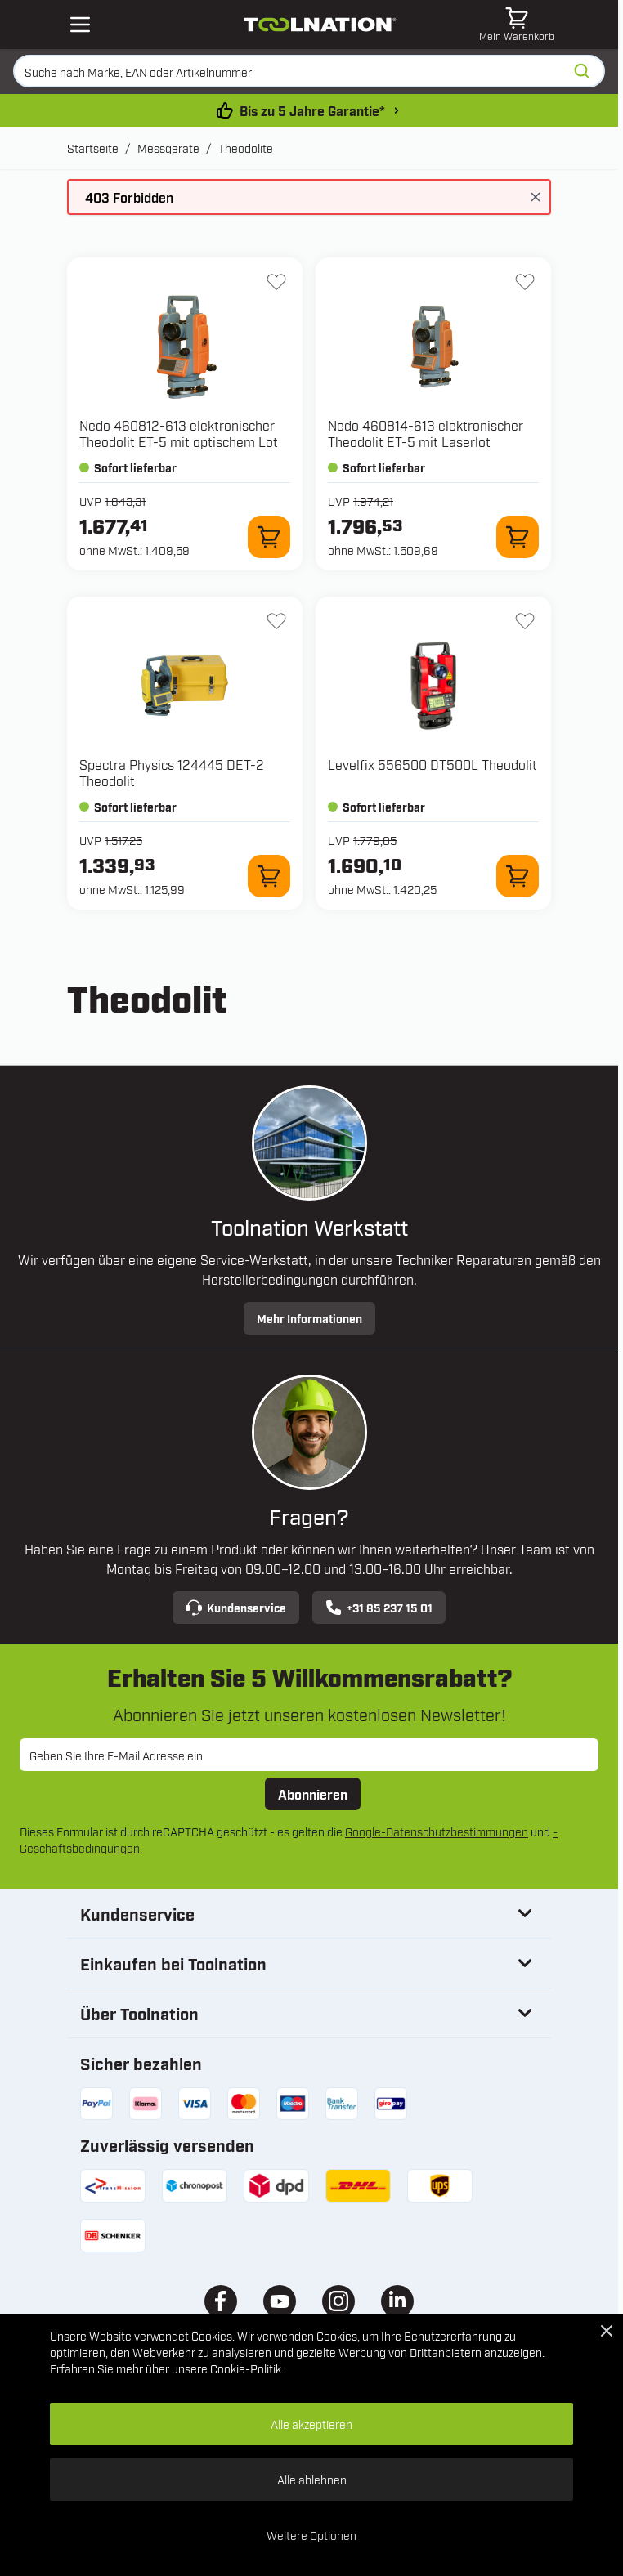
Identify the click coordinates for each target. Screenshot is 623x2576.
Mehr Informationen (309, 1318)
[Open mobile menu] (80, 24)
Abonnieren (312, 1794)
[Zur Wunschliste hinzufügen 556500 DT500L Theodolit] (525, 621)
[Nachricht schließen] (535, 197)
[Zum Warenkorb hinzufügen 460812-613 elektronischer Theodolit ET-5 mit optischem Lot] (269, 537)
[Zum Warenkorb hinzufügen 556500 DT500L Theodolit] (517, 876)
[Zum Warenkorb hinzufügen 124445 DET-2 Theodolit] (269, 876)
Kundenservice (236, 1607)
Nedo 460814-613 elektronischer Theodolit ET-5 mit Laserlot (425, 433)
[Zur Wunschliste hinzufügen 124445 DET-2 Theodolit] (276, 621)
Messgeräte (168, 147)
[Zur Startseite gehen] (320, 24)
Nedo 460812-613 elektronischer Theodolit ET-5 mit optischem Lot (178, 433)
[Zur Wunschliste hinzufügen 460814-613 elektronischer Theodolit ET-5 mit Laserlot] (525, 282)
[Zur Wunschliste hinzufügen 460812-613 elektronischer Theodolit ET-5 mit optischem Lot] (276, 282)
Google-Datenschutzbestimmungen (436, 1831)
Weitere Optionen (311, 2535)
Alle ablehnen (312, 2479)
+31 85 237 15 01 (379, 1607)
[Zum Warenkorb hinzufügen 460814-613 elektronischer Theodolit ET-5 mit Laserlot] (517, 537)
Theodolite (245, 147)
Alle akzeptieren (311, 2424)
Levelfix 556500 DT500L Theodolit (432, 764)
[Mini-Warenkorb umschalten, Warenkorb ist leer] (517, 24)
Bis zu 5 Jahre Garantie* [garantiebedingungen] (312, 110)
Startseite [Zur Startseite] (93, 147)
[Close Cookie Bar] (606, 2331)
